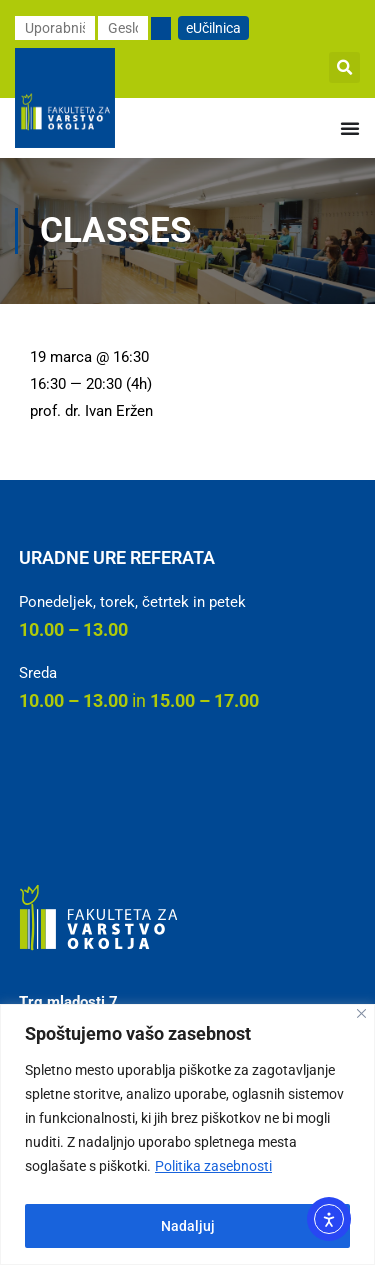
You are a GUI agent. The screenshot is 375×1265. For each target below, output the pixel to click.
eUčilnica (213, 28)
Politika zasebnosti (213, 1166)
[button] (344, 67)
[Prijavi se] (161, 28)
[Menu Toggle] (350, 128)
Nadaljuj (188, 1226)
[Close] (361, 1013)
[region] (187, 1134)
